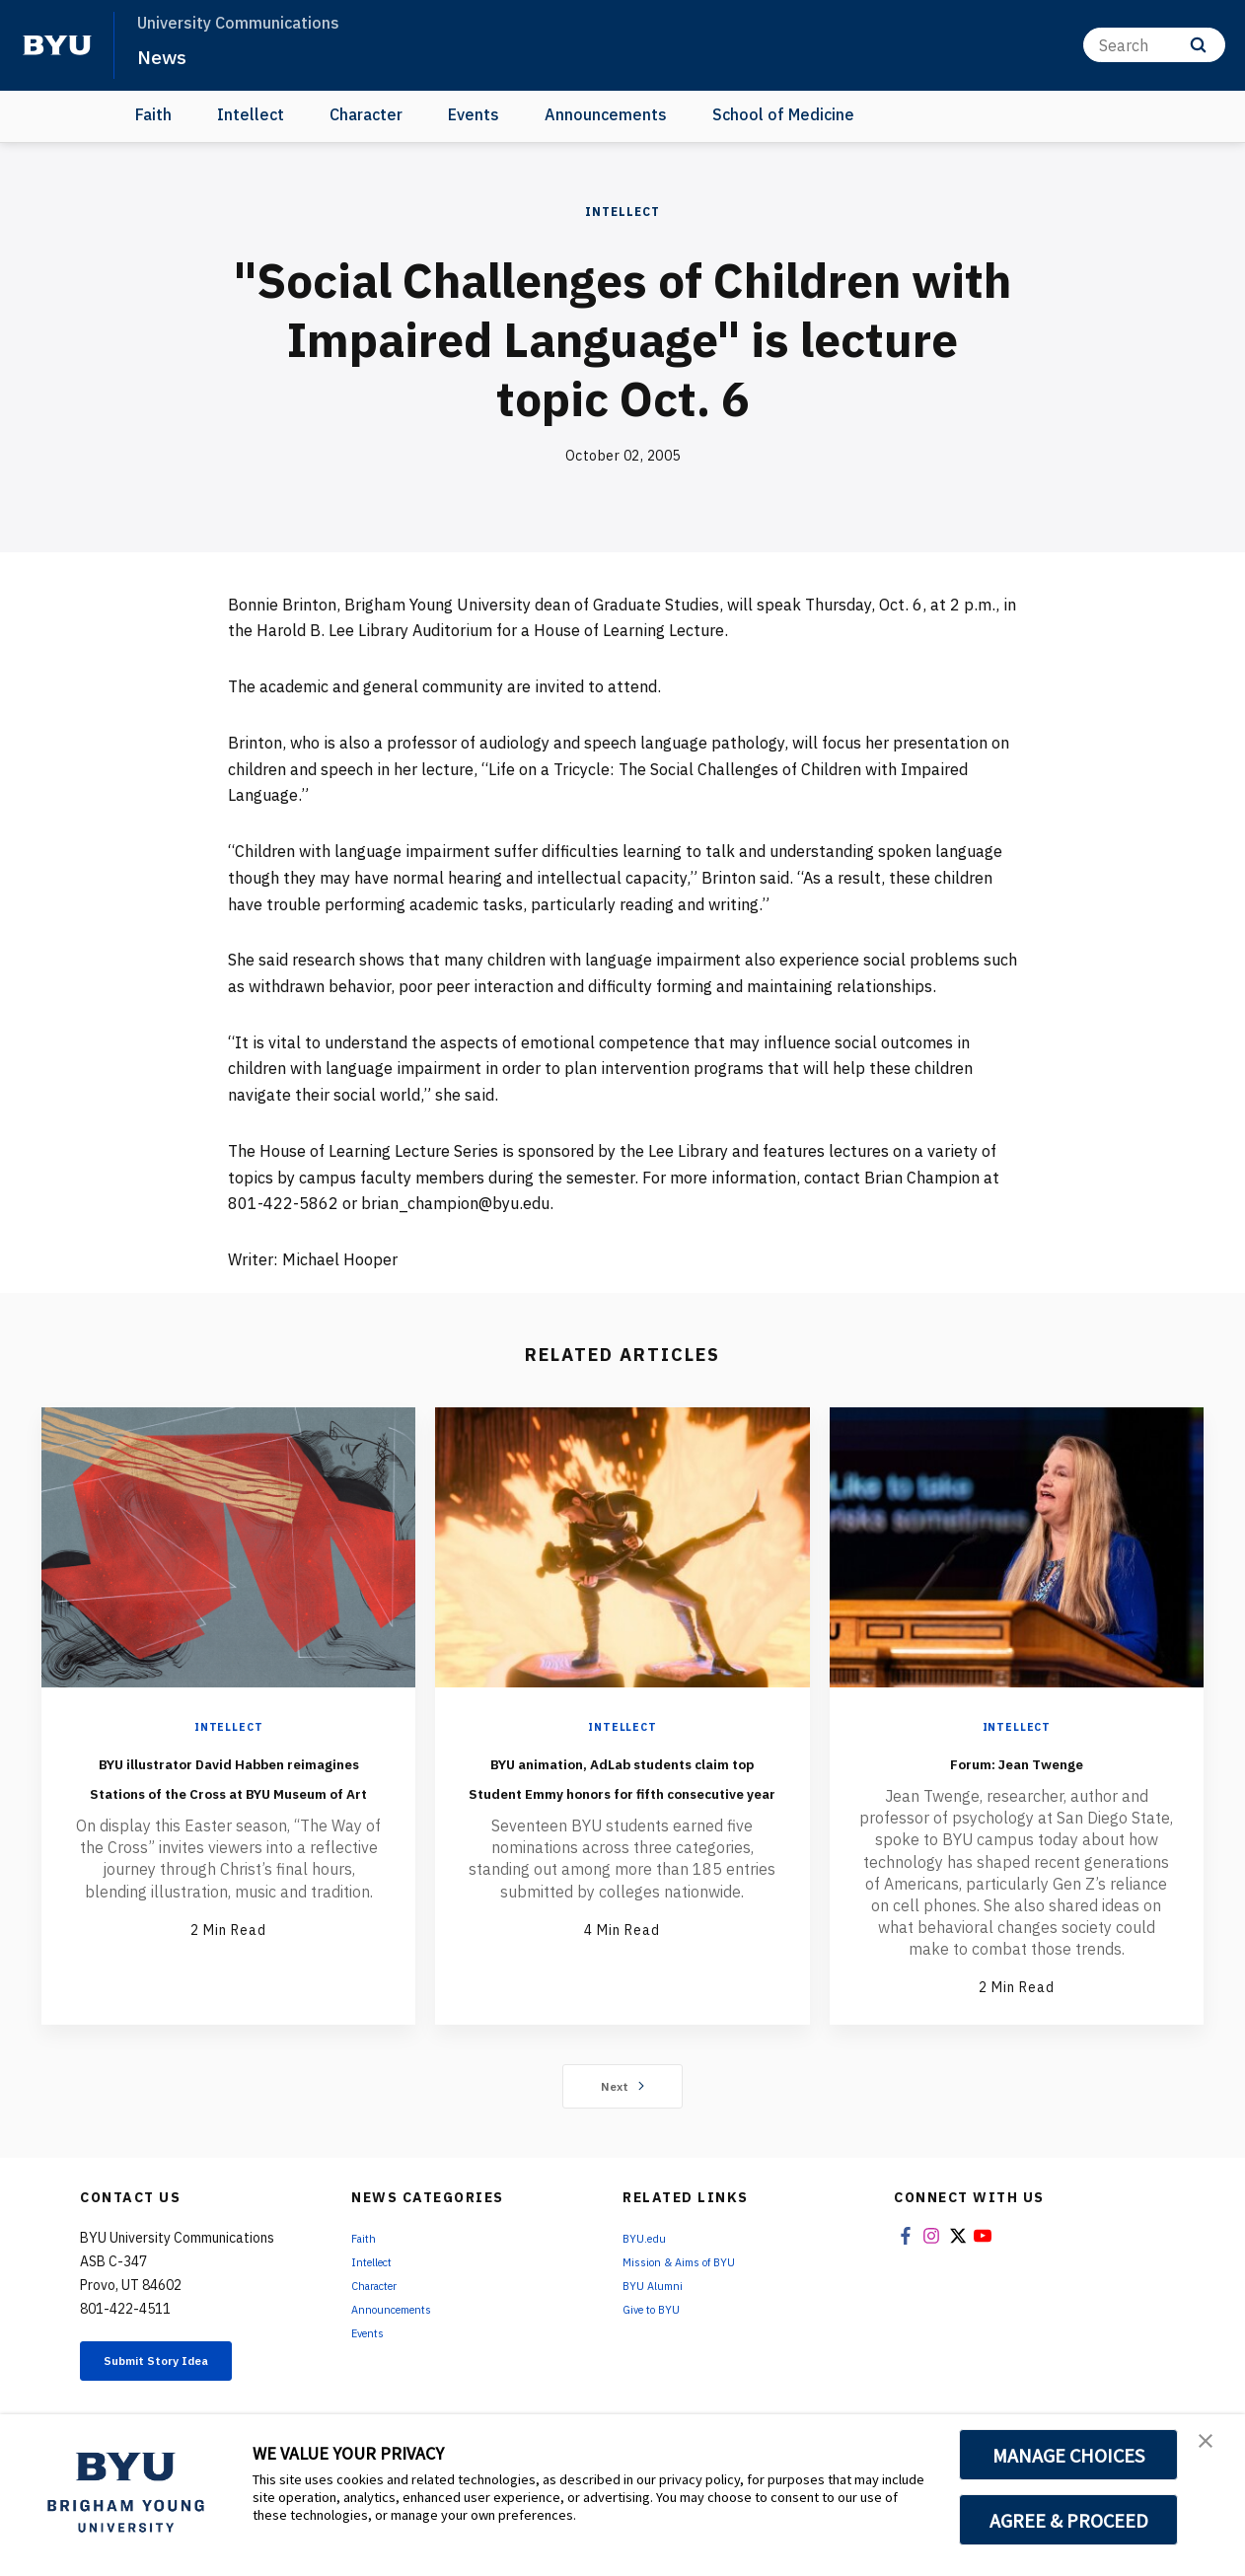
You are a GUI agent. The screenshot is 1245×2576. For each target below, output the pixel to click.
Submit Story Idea (182, 2366)
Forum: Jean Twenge (1016, 1760)
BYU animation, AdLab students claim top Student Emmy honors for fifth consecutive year (622, 1805)
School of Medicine (783, 114)
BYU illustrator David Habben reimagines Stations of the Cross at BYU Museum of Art (229, 1805)
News (167, 55)
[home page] (57, 45)
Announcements (606, 114)
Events (473, 114)
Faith (153, 114)
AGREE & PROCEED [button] (1069, 2520)
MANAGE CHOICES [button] (1069, 2455)
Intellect (250, 114)
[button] (1212, 2449)
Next (623, 2088)
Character (366, 114)
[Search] (1154, 45)
